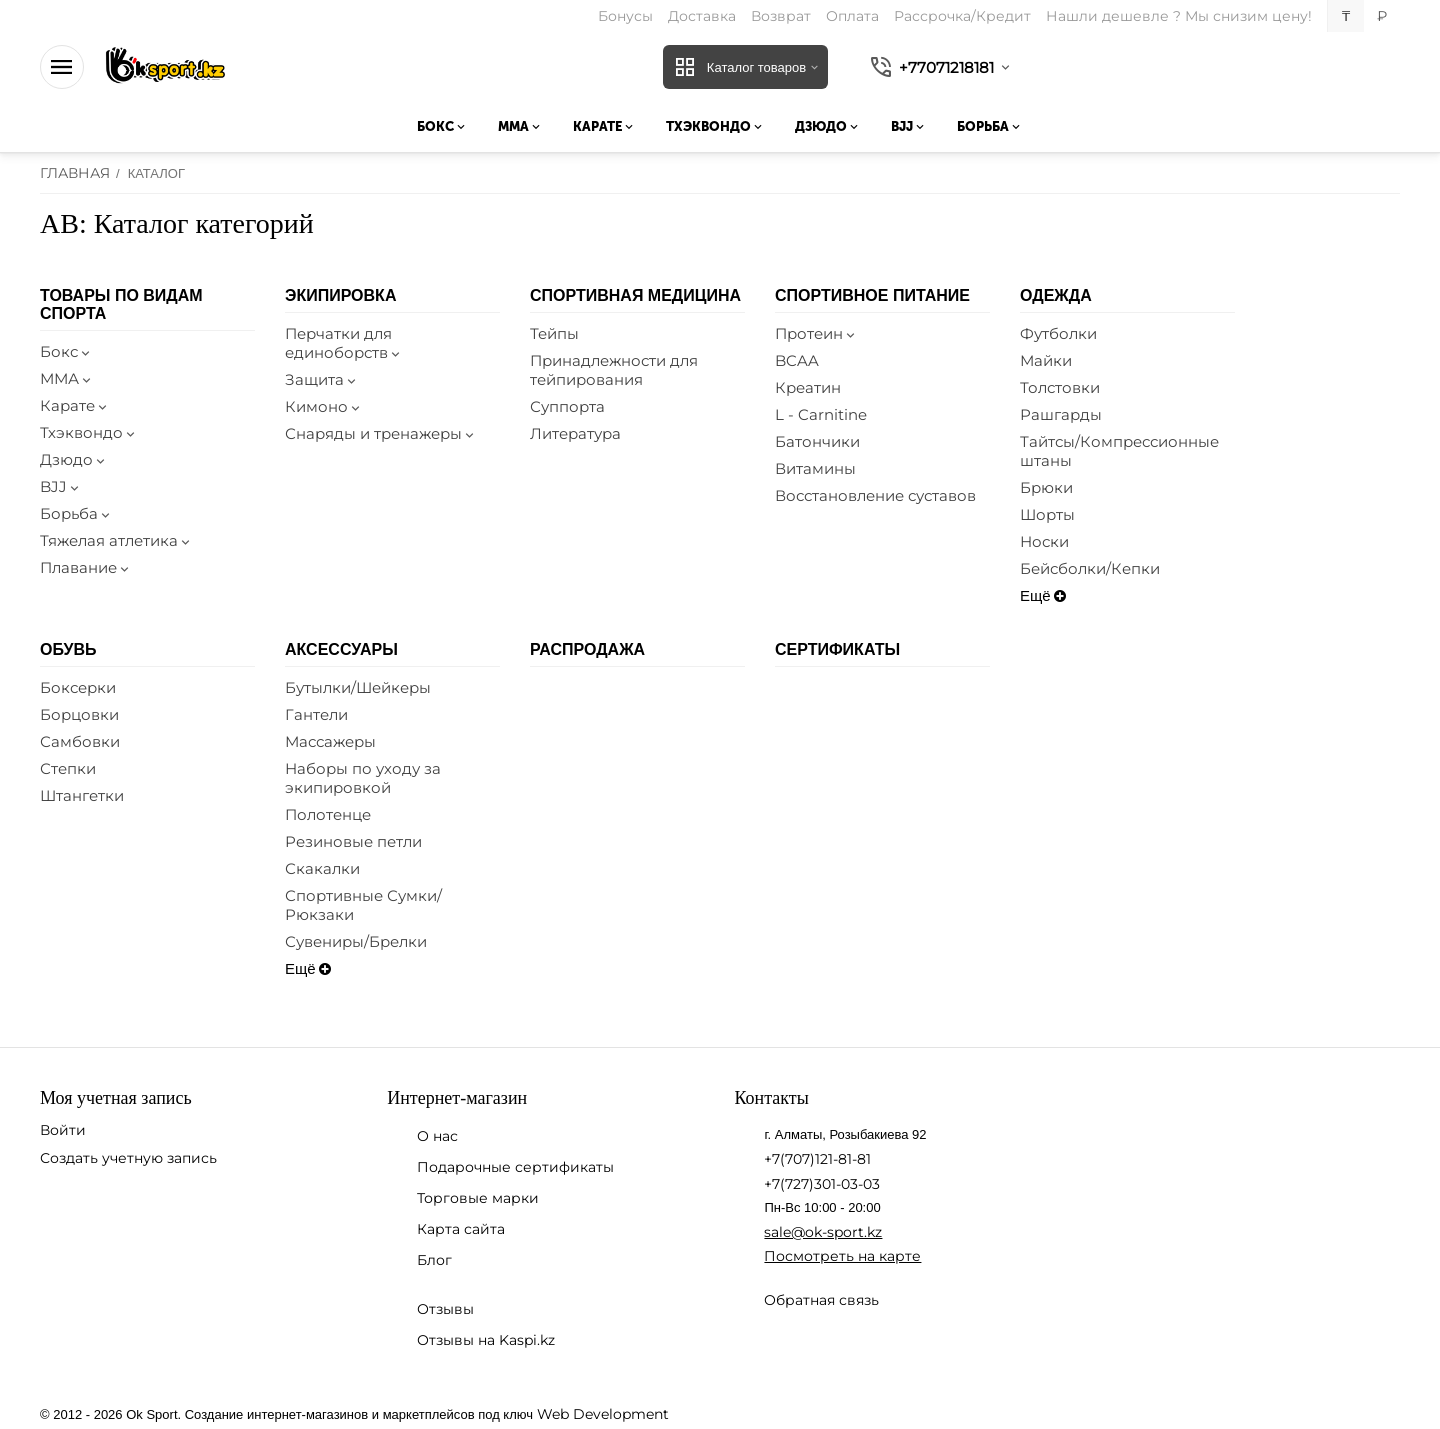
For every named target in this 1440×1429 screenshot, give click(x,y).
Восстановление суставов (875, 495)
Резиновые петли (353, 841)
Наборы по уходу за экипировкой (363, 778)
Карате (75, 405)
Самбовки (80, 741)
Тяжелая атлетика (116, 540)
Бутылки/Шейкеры (358, 687)
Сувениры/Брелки (356, 941)
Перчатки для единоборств (344, 343)
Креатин (808, 387)
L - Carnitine (821, 414)
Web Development (603, 1414)
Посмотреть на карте (842, 1256)
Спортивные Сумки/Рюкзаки (363, 905)
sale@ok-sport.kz (823, 1232)
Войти (63, 1130)
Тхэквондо (89, 432)
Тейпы (554, 333)
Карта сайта (461, 1229)
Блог (434, 1260)
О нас (437, 1136)
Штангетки (82, 795)
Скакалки (322, 868)
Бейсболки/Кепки (1090, 568)
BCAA (797, 360)
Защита (322, 379)
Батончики (817, 441)
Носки (1044, 541)
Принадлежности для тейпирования (614, 370)
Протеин (816, 333)
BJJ (61, 486)
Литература (575, 433)
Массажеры (330, 741)
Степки (68, 768)
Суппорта (567, 406)
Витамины (815, 468)
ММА (67, 378)
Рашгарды (1061, 414)
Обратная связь (821, 1300)
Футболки (1058, 333)
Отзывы (445, 1309)
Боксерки (78, 687)
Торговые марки (478, 1198)
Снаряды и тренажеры (381, 433)
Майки (1046, 360)
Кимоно (324, 406)
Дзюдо (74, 459)
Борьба (76, 513)
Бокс (66, 351)
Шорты (1047, 514)
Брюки (1046, 487)
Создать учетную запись (128, 1158)
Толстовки (1060, 387)
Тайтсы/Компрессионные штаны (1119, 451)
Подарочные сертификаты (515, 1167)
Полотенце (328, 814)
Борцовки (79, 714)
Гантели (316, 714)
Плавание (86, 567)
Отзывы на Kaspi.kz (486, 1340)
